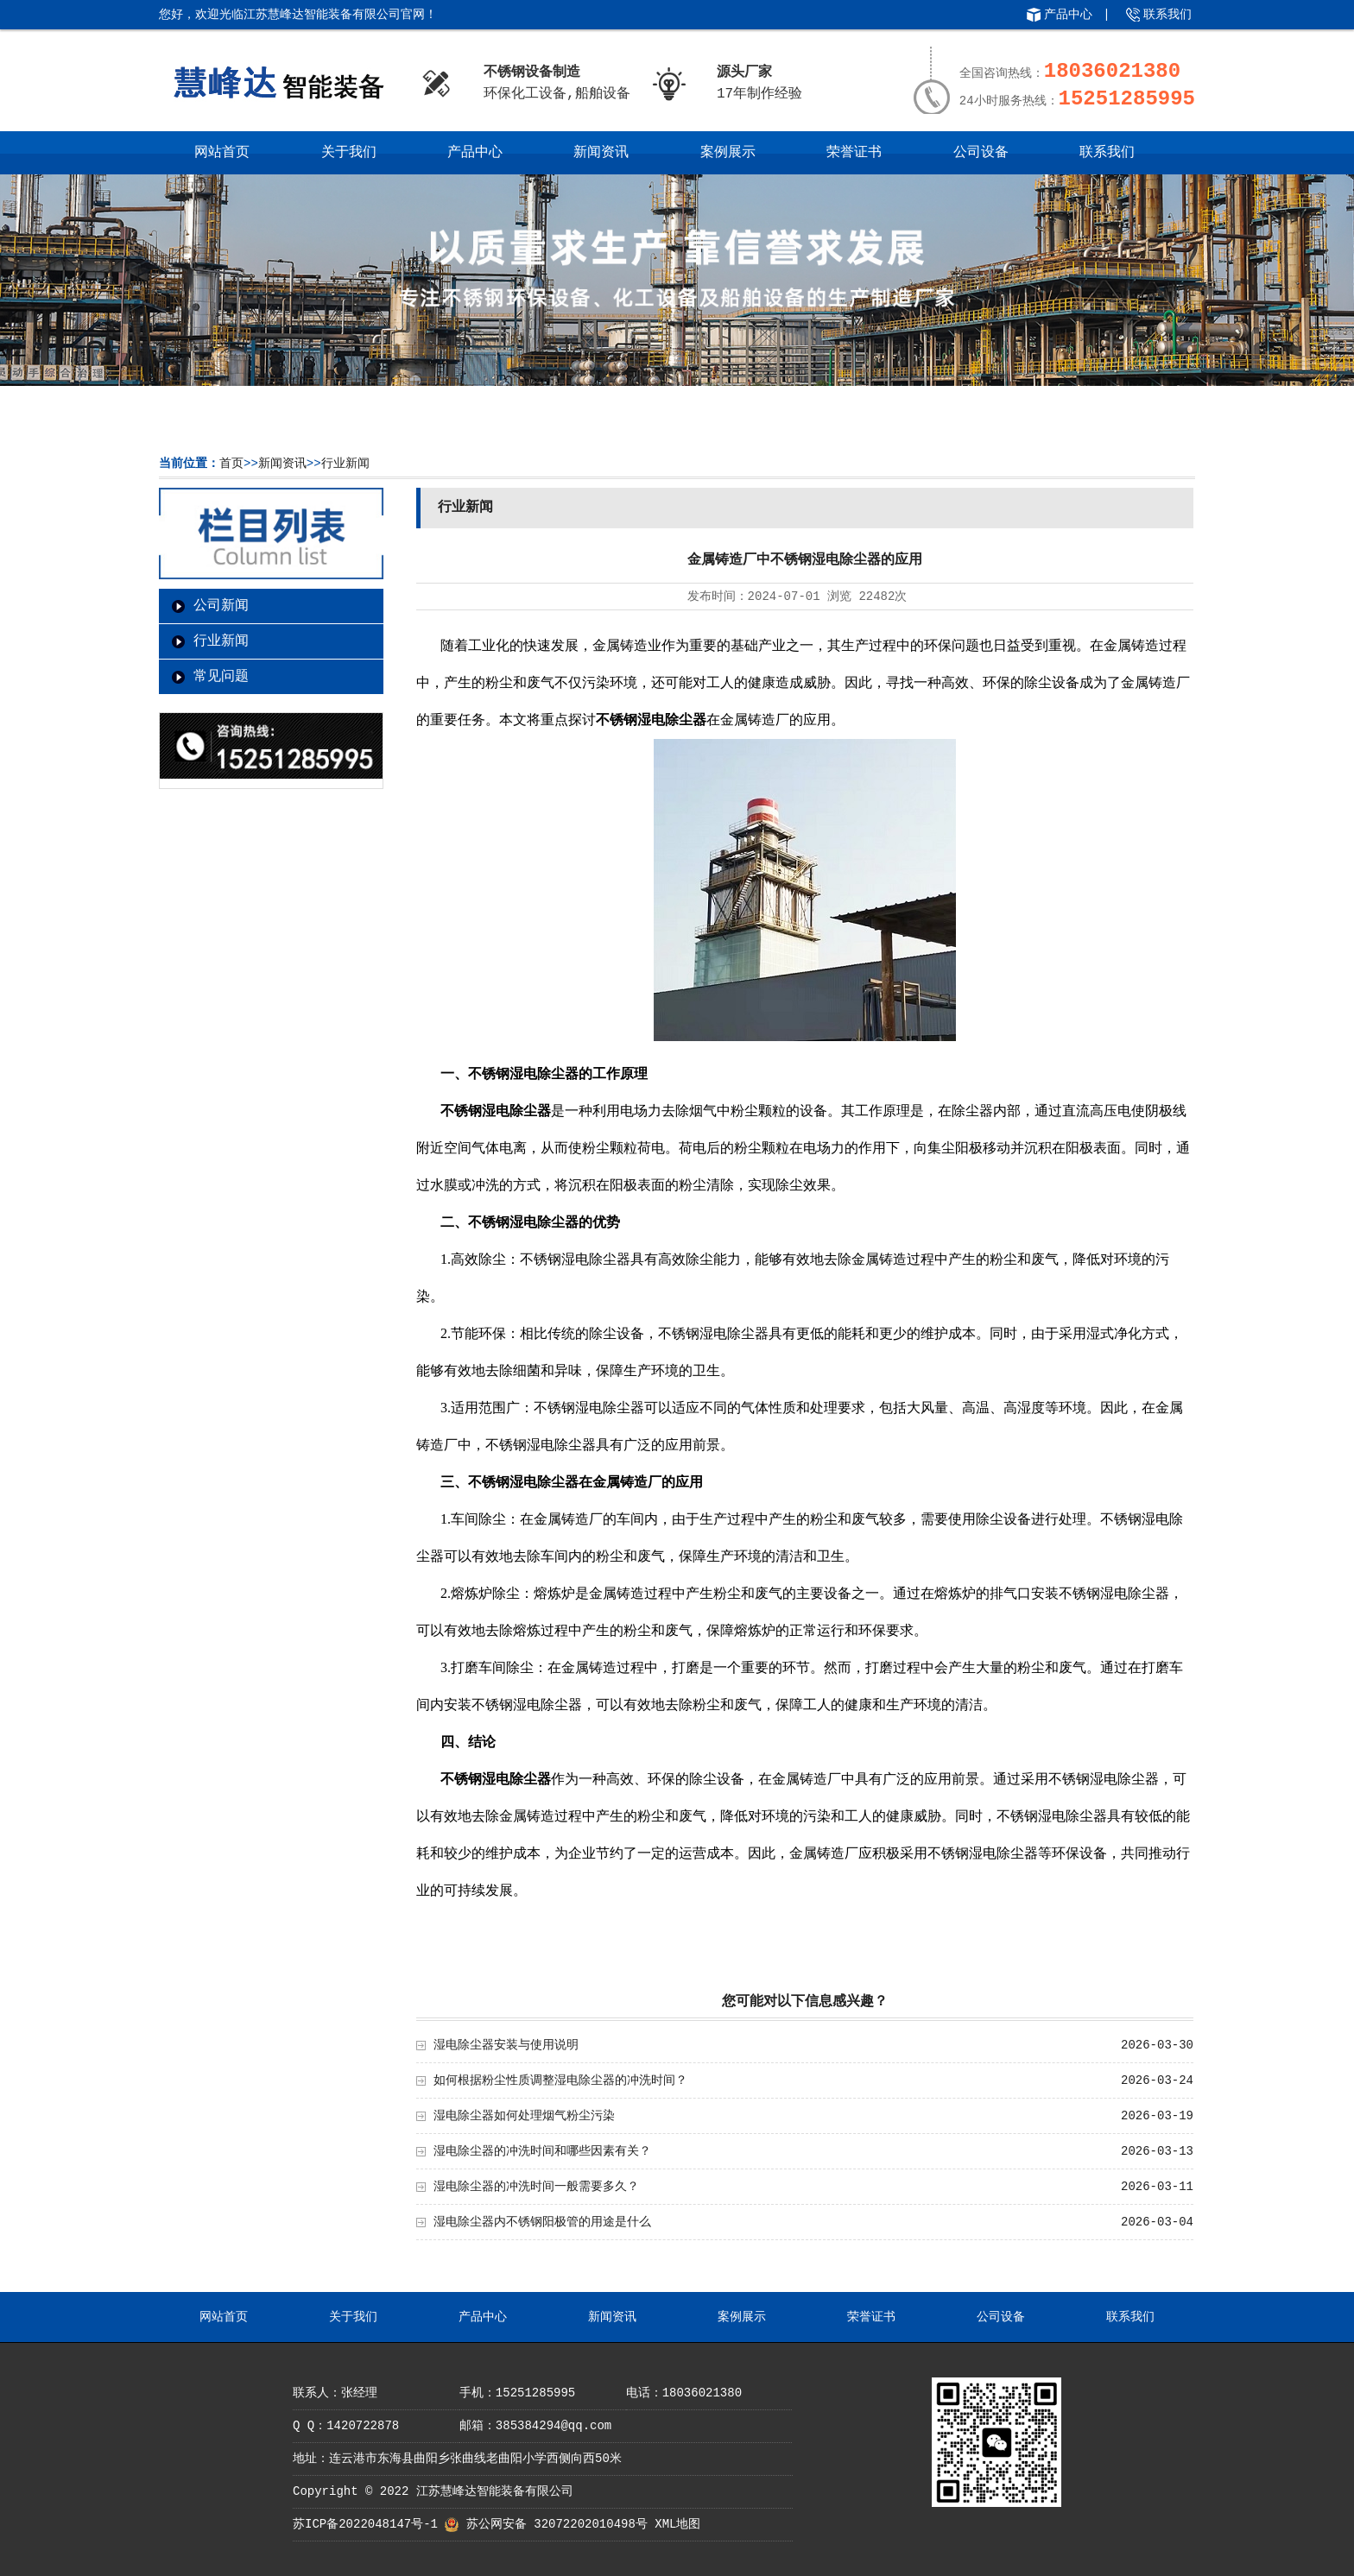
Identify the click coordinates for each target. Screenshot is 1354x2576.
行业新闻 (345, 463)
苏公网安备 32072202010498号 (557, 2524)
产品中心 (1068, 15)
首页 (231, 463)
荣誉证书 (854, 153)
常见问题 (221, 677)
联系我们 (1167, 15)
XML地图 (677, 2524)
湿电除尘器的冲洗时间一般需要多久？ (536, 2187)
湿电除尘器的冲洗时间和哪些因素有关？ (542, 2151)
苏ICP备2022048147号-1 (365, 2524)
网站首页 (222, 153)
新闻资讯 (601, 153)
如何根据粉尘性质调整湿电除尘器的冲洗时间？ (560, 2080)
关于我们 (348, 153)
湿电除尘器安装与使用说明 (506, 2045)
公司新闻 (221, 606)
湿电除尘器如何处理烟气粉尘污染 (524, 2116)
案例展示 (728, 153)
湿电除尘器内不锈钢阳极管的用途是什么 (542, 2222)
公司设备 (981, 153)
